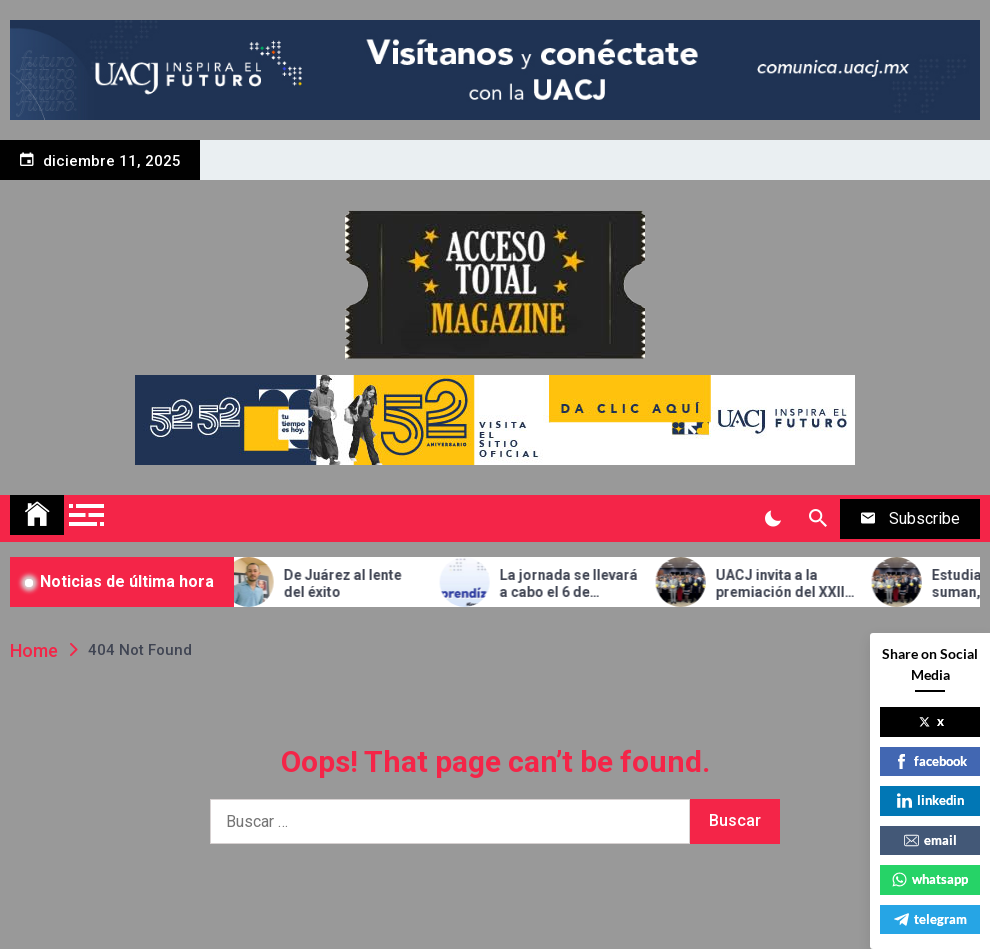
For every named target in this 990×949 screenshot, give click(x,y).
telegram (930, 919)
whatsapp (930, 879)
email (930, 840)
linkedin (930, 800)
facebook (930, 761)
